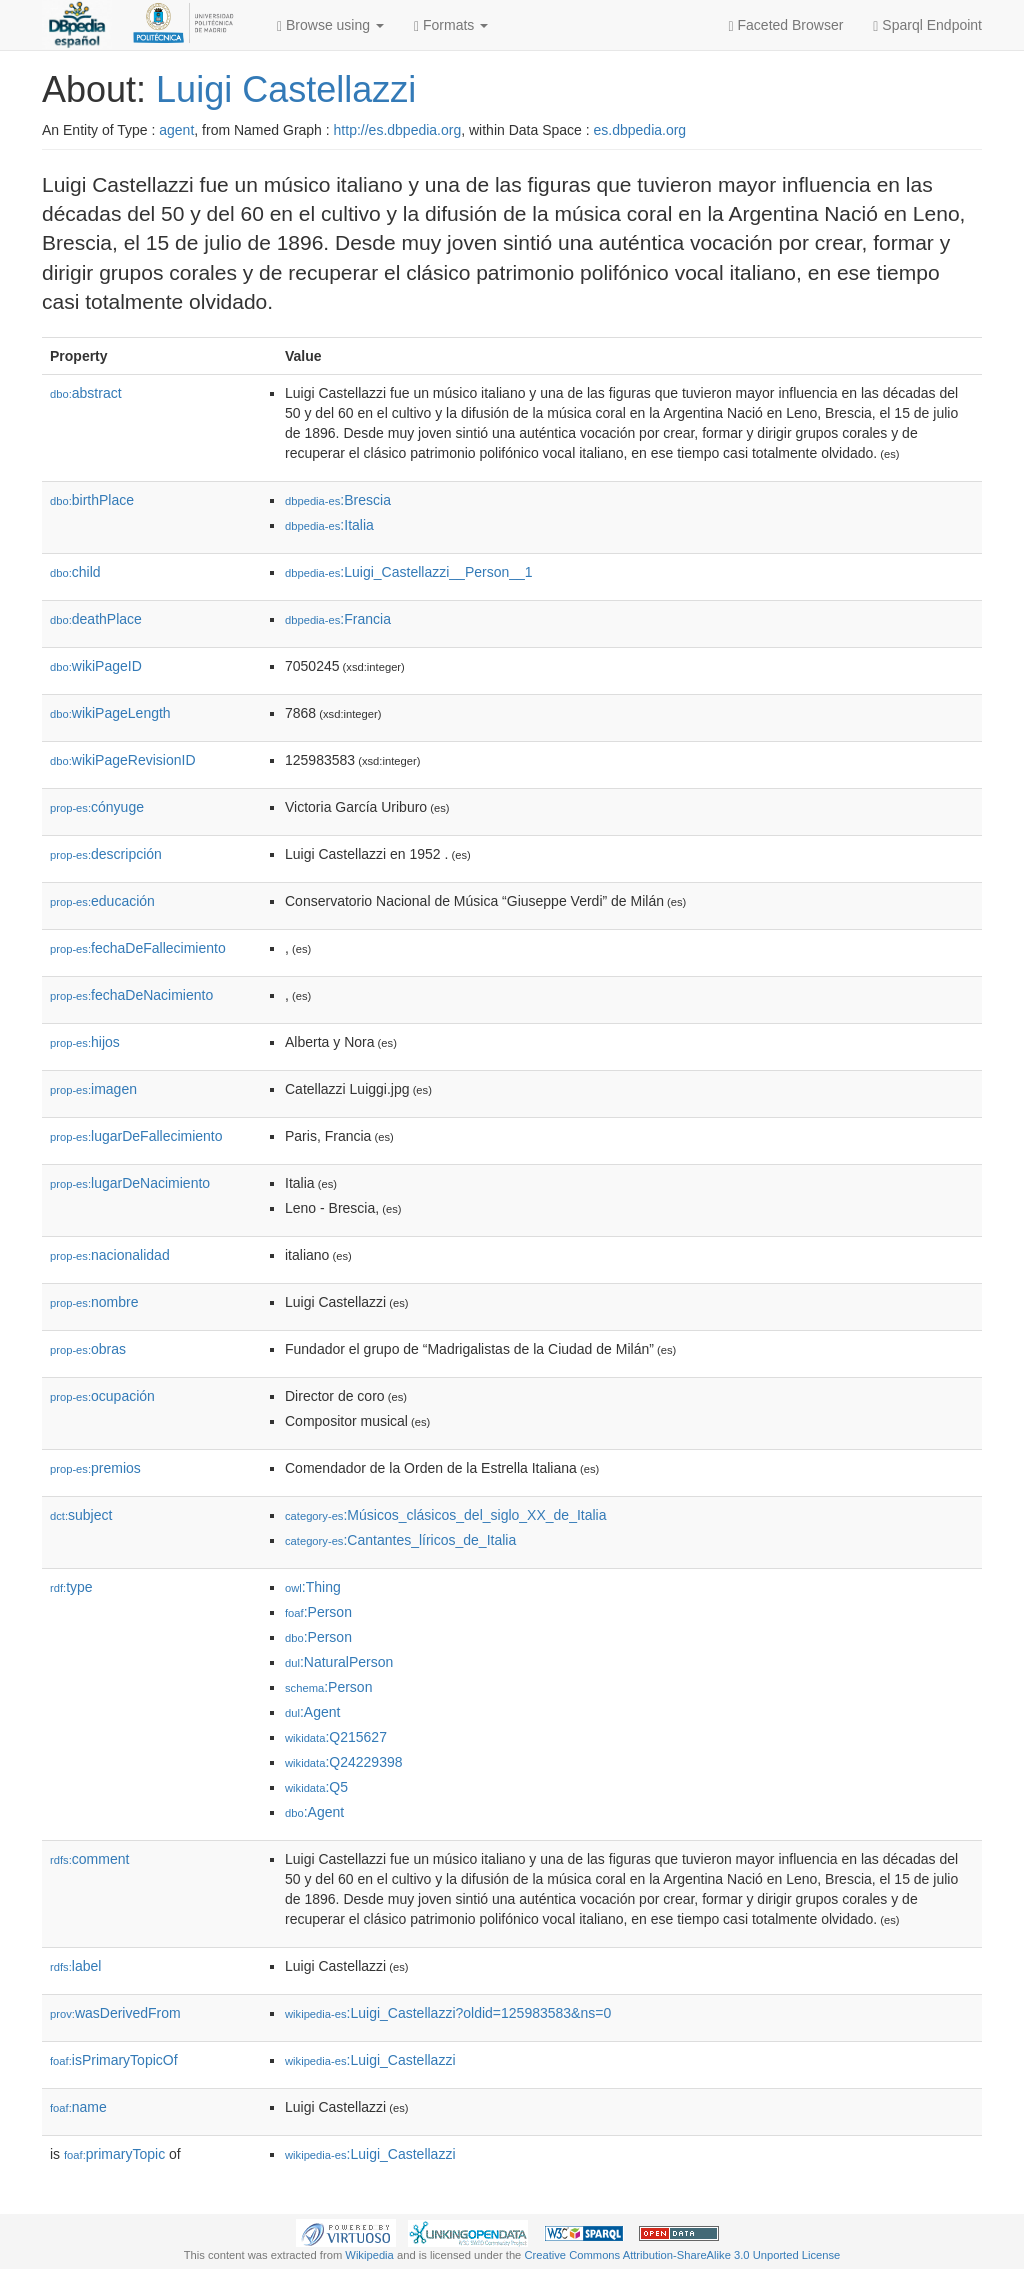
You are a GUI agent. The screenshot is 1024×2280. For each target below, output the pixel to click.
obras (88, 1349)
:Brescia (338, 500)
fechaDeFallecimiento (138, 948)
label (75, 1966)
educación (102, 901)
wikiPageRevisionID (123, 760)
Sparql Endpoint (927, 25)
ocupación (102, 1396)
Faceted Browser (786, 25)
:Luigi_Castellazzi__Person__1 (409, 572)
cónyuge (97, 807)
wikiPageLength (110, 713)
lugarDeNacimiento (130, 1183)
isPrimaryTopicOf (114, 2060)
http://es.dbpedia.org (398, 130)
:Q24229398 (344, 1762)
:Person (318, 1612)
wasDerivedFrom (115, 2013)
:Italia (329, 525)
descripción (106, 854)
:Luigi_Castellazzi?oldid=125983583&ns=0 (448, 2013)
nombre (94, 1302)
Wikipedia (369, 2255)
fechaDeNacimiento (131, 995)
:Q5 (316, 1787)
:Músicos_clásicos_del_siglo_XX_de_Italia (446, 1515)
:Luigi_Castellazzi (370, 2060)
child (75, 572)
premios (95, 1468)
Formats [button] (451, 25)
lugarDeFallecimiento (136, 1136)
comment (89, 1859)
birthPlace (92, 500)
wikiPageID (96, 666)
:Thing (313, 1587)
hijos (85, 1042)
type (71, 1587)
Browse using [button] (330, 25)
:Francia (338, 619)
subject (81, 1515)
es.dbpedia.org (640, 130)
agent (176, 130)
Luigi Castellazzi (286, 89)
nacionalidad (110, 1255)
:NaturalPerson (339, 1662)
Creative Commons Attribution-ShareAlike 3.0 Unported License (682, 2255)
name (78, 2107)
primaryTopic (114, 2154)
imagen (93, 1089)
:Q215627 (336, 1737)
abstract (86, 393)
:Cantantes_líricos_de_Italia (400, 1540)
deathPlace (96, 619)
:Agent (312, 1712)
